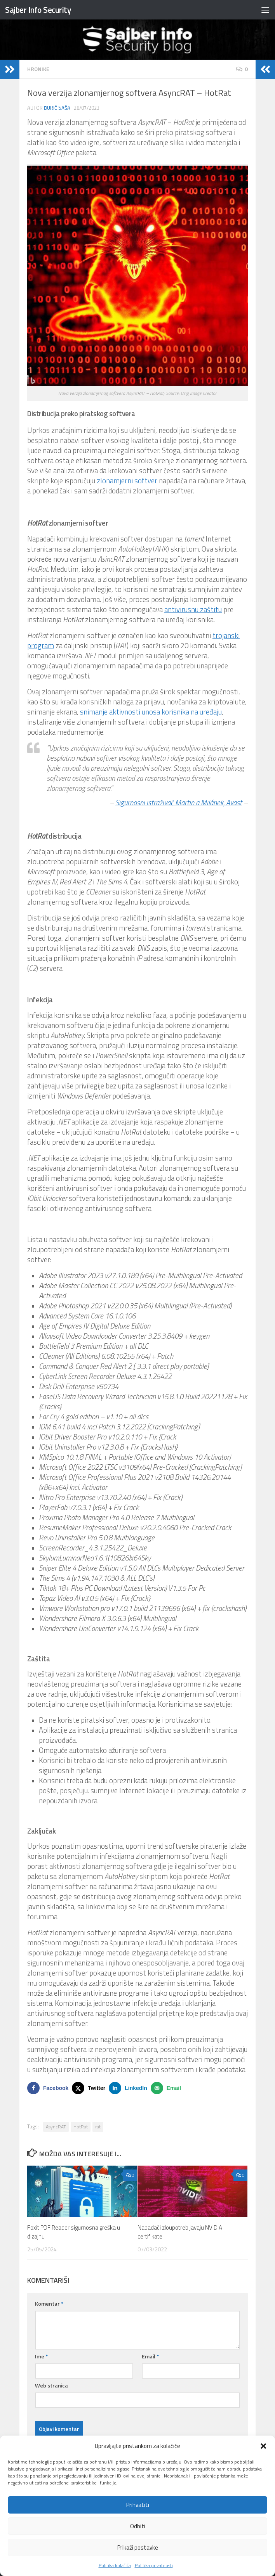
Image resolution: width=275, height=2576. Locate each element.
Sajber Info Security (38, 9)
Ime (41, 2356)
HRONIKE (38, 69)
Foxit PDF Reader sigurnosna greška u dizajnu (73, 2232)
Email (150, 2356)
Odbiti (137, 2526)
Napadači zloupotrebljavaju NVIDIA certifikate (180, 2232)
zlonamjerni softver (126, 480)
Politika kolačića (115, 2565)
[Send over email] (167, 2088)
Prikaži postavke (137, 2547)
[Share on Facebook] (49, 2088)
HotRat (80, 2126)
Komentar (49, 2303)
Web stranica (51, 2385)
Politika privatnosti (154, 2565)
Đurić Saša (57, 108)
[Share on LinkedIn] (130, 2088)
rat (98, 2126)
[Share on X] (90, 2088)
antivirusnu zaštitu (193, 609)
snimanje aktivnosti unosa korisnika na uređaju (151, 711)
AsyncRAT (56, 2126)
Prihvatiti (137, 2504)
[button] (263, 2446)
